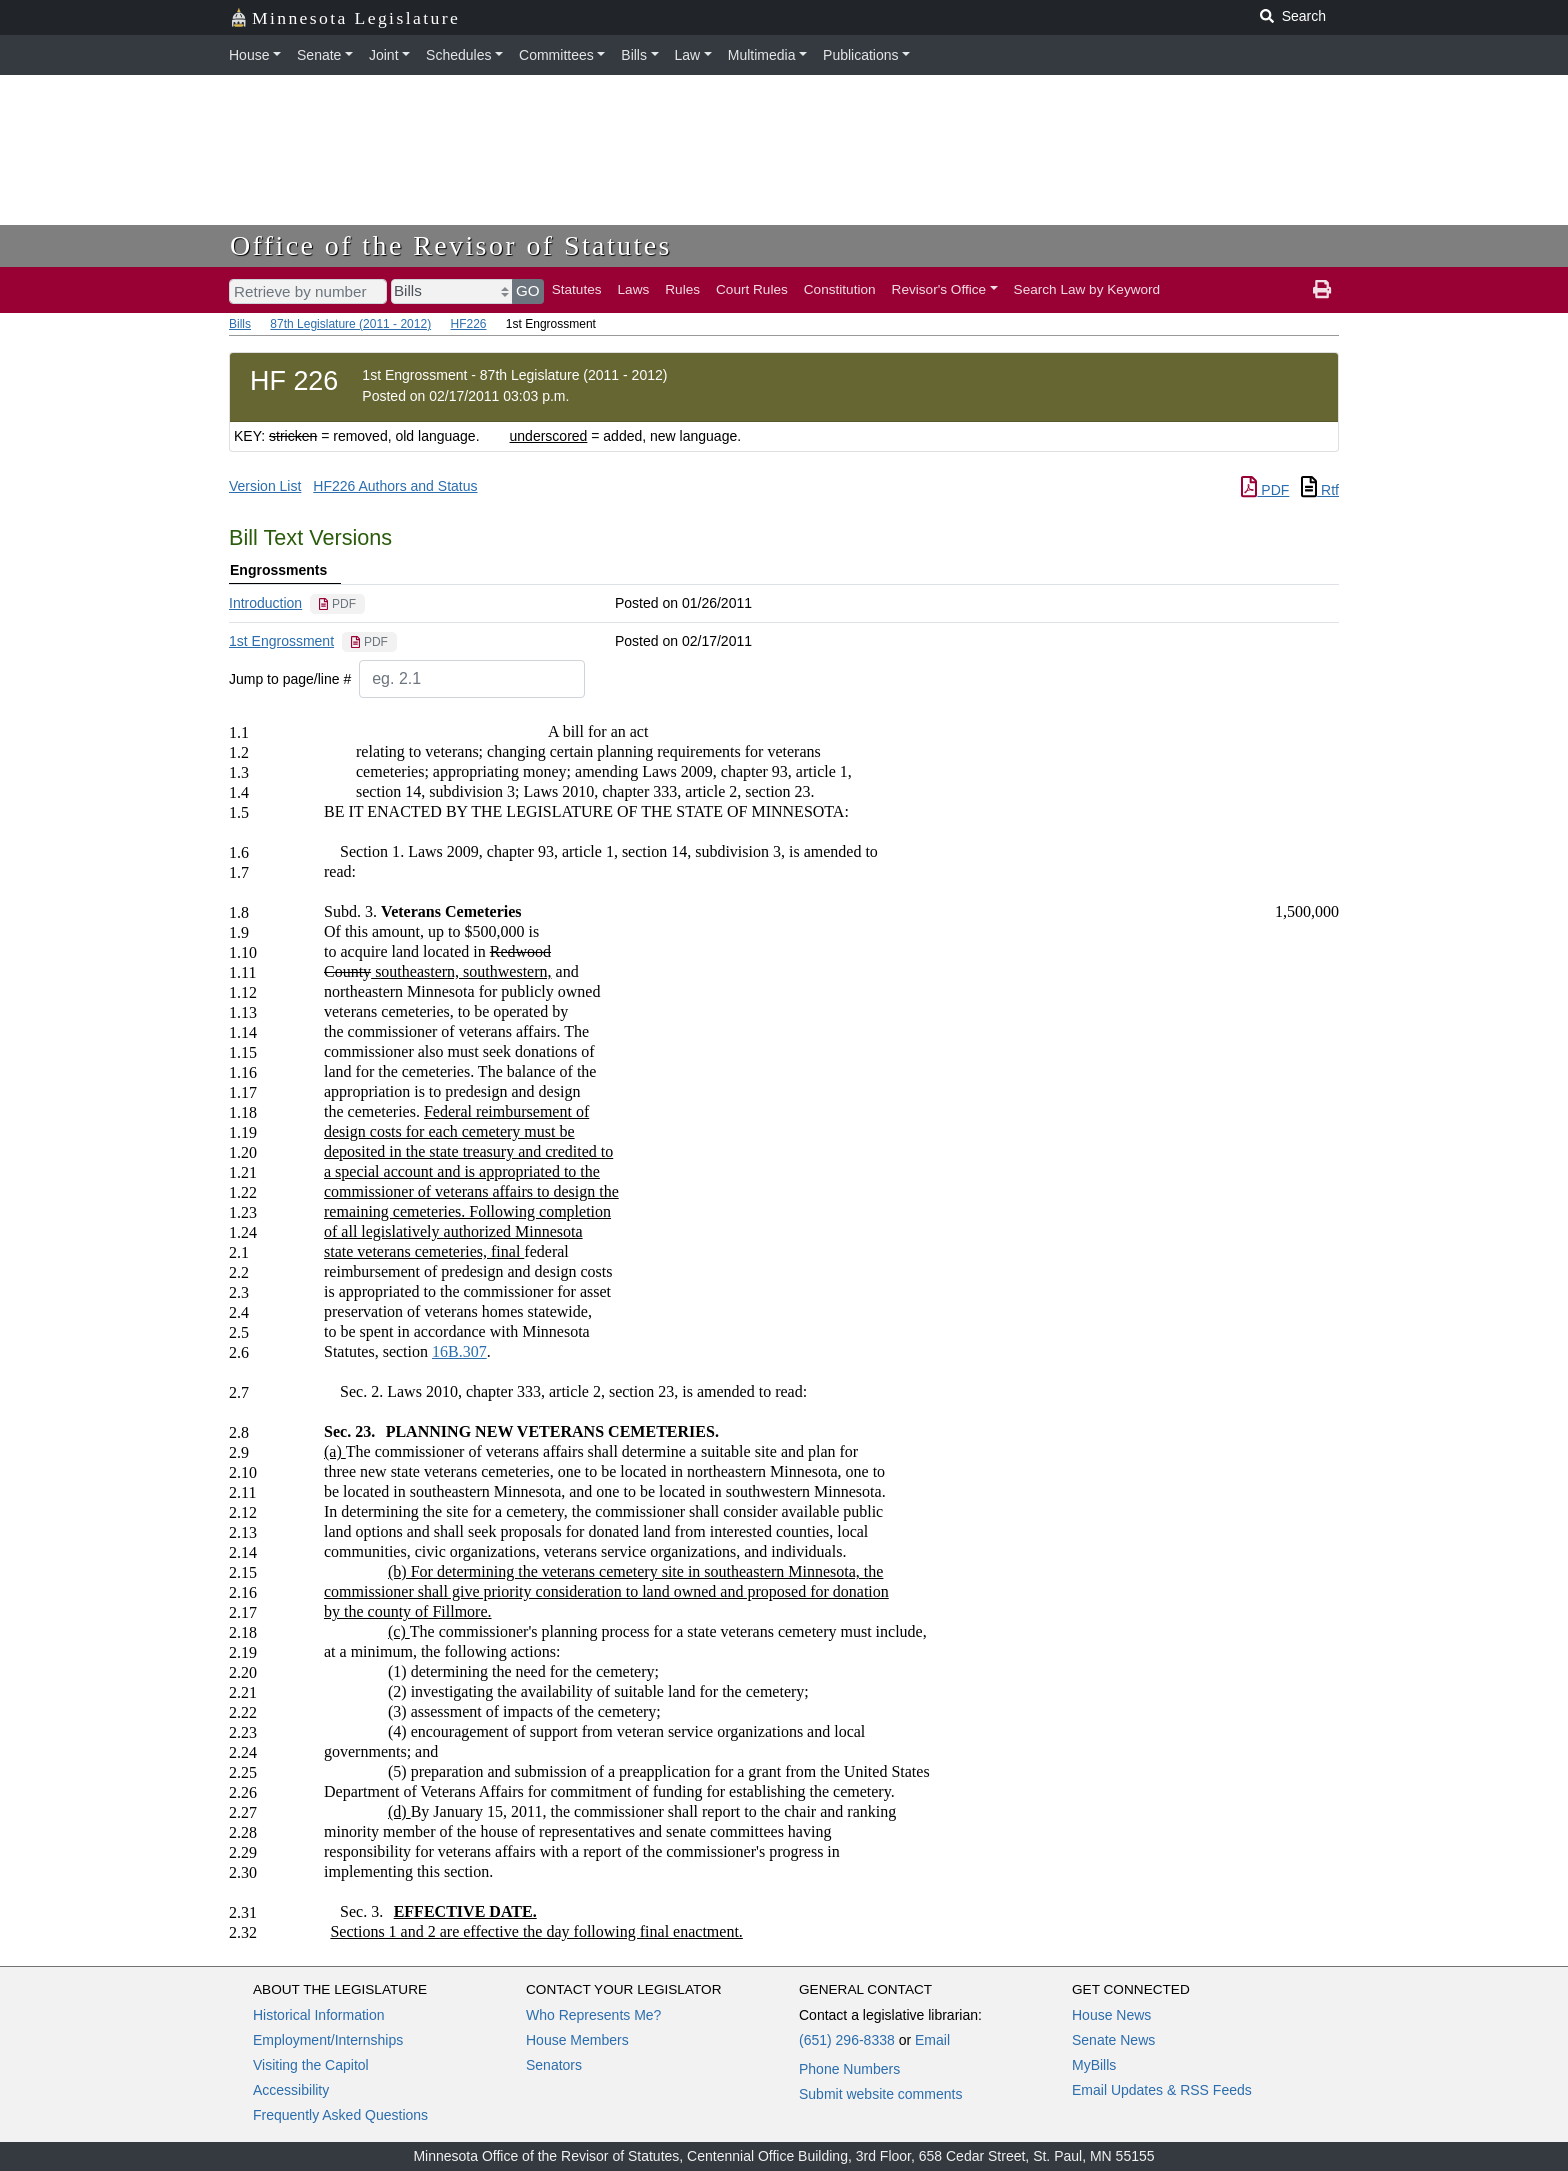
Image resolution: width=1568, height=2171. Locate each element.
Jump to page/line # (290, 679)
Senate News (1113, 2040)
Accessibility (291, 2090)
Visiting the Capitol (311, 2065)
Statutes (577, 289)
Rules (682, 289)
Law (688, 55)
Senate (319, 55)
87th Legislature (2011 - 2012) (350, 324)
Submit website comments (880, 2094)
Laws (634, 289)
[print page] (1322, 290)
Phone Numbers (849, 2069)
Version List (265, 486)
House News (1111, 2015)
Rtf (1320, 490)
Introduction (265, 603)
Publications (861, 55)
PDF (1265, 490)
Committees (556, 55)
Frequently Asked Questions (340, 2115)
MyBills (1094, 2065)
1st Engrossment (281, 641)
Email (932, 2040)
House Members (577, 2040)
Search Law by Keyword (1087, 289)
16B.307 (459, 1351)
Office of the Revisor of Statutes (451, 245)
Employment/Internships (328, 2040)
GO (528, 290)
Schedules (458, 55)
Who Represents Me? (593, 2015)
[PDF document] (337, 604)
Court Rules (752, 289)
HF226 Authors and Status (395, 486)
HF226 (468, 324)
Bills (634, 55)
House (249, 55)
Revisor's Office (939, 289)
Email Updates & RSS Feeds (1162, 2090)
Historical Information (319, 2015)
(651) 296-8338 (847, 2040)
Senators (554, 2065)
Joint (384, 55)
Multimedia (762, 55)
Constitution (840, 289)
